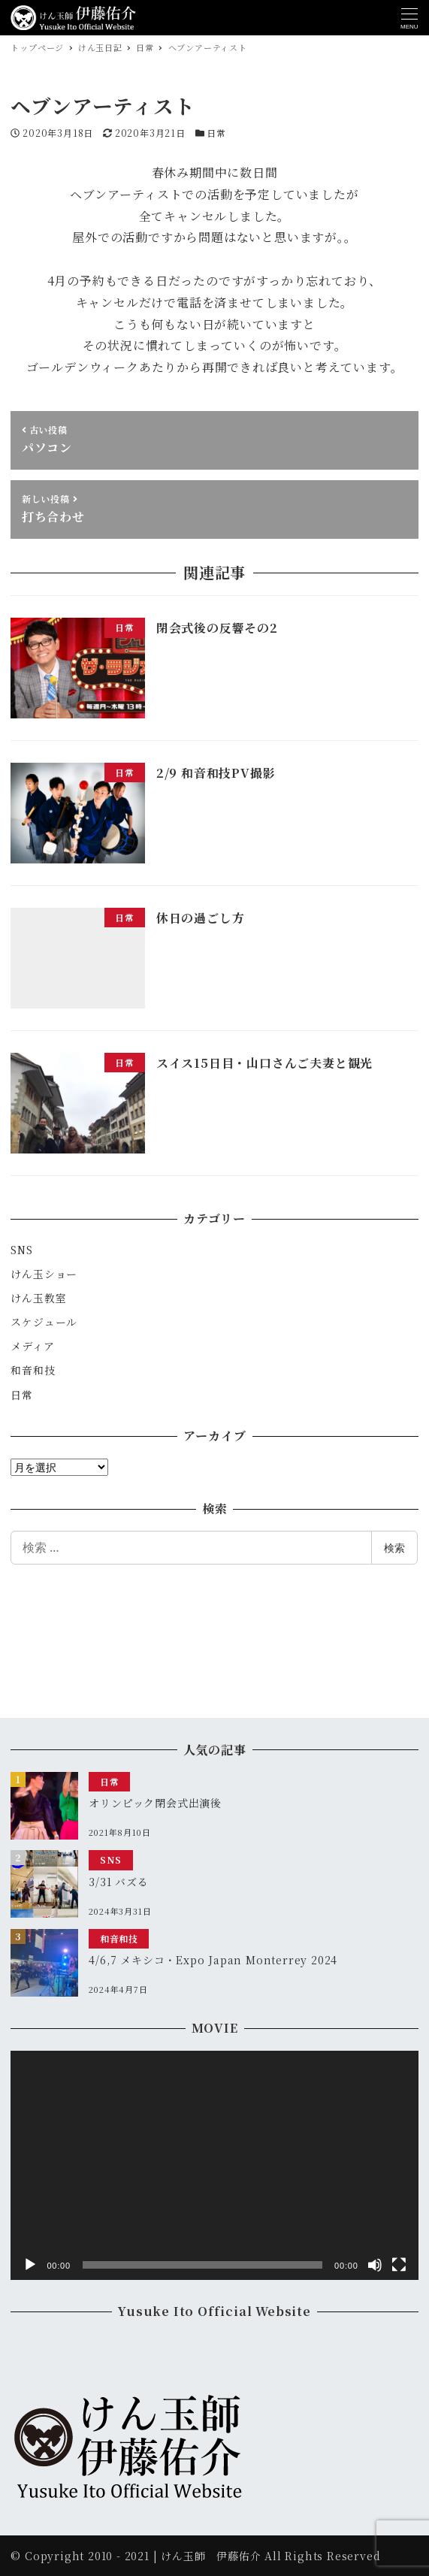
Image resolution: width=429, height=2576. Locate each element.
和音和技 (33, 1369)
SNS (21, 1249)
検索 (394, 1547)
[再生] (30, 2264)
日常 (216, 132)
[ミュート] (374, 2264)
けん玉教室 (38, 1297)
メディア (32, 1345)
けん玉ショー (44, 1273)
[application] (214, 2165)
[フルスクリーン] (398, 2264)
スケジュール (44, 1321)
